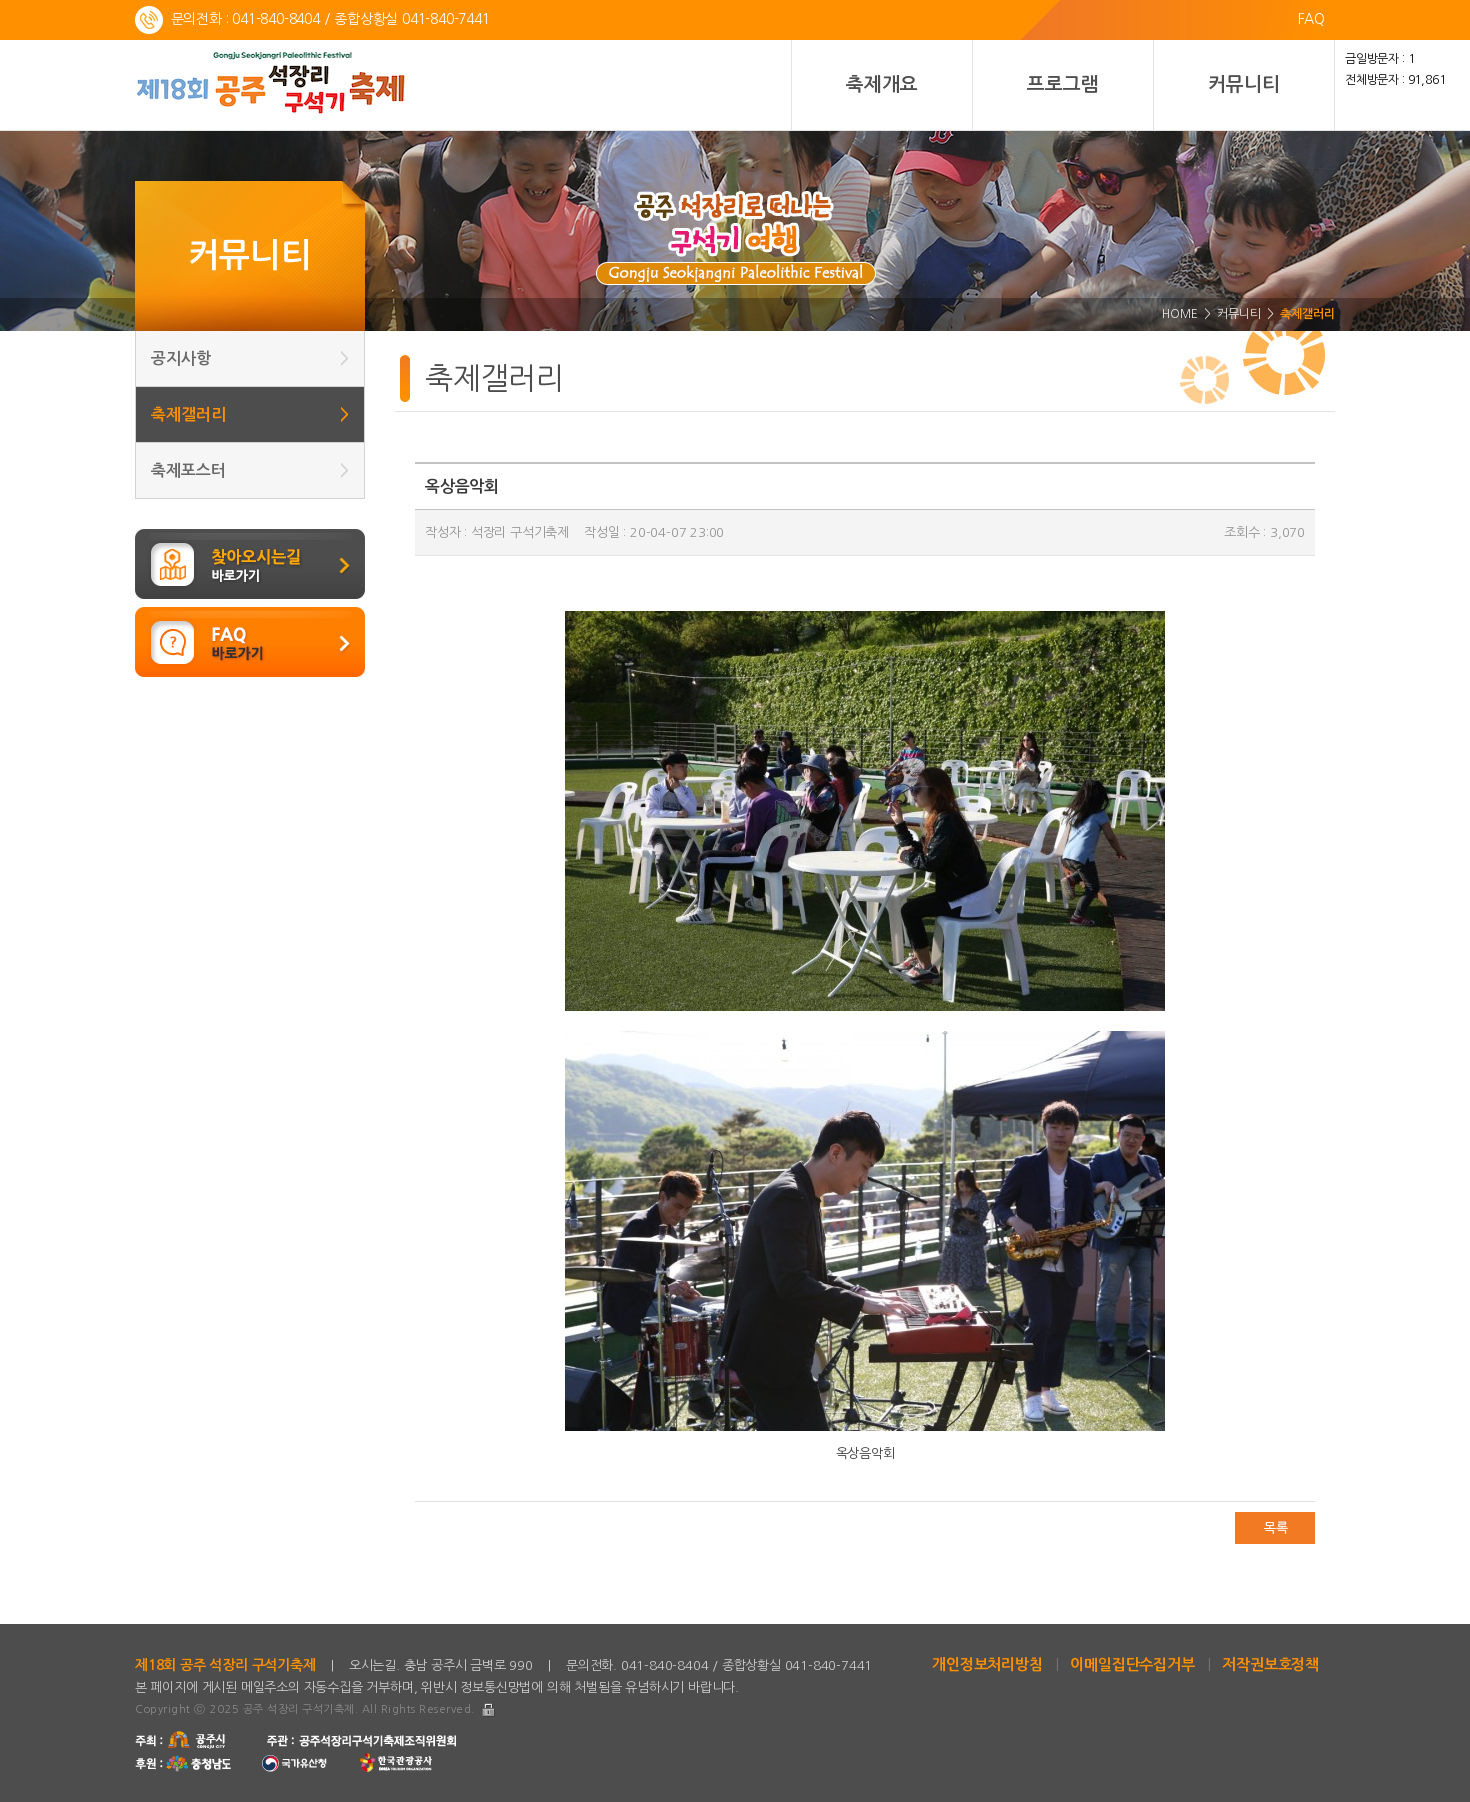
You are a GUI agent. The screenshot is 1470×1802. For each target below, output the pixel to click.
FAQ (1311, 19)
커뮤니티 (1243, 84)
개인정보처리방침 (987, 1664)
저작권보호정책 (1270, 1664)
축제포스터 (250, 470)
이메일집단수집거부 (1132, 1664)
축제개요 (881, 84)
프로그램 (1062, 84)
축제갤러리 (250, 414)
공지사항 (250, 358)
